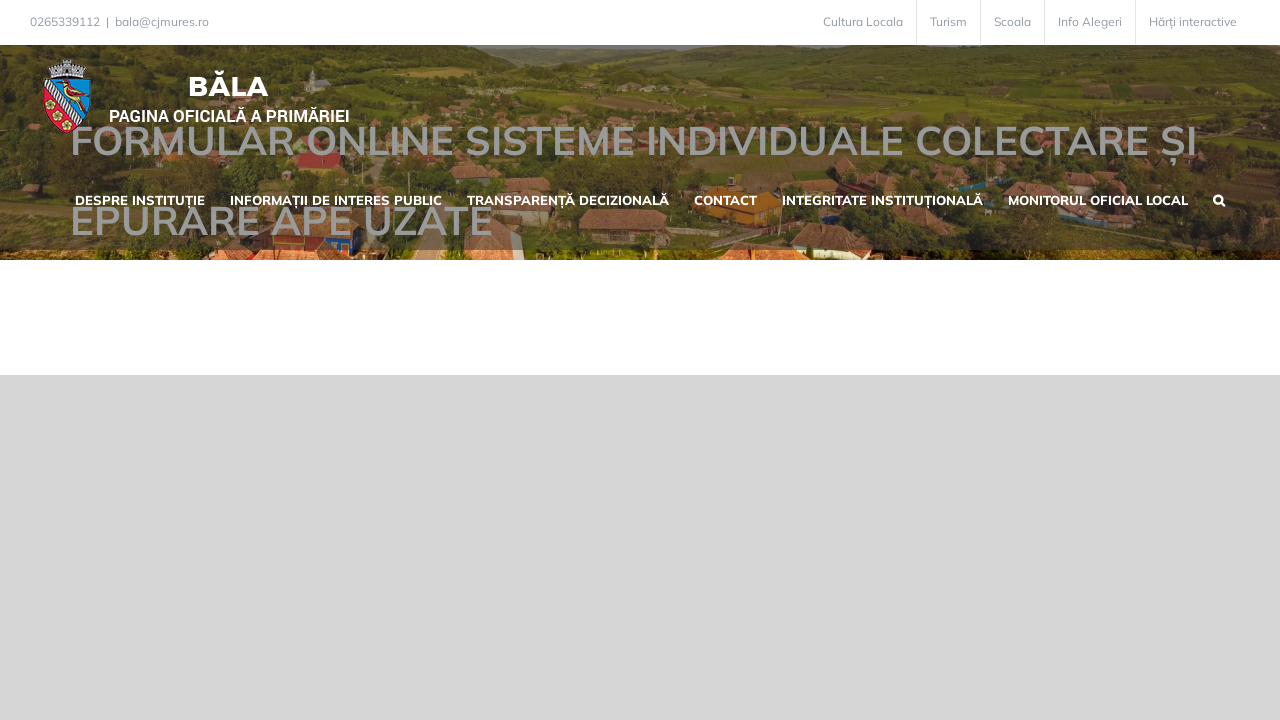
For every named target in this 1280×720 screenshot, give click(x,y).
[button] (1244, 198)
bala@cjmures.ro (162, 21)
